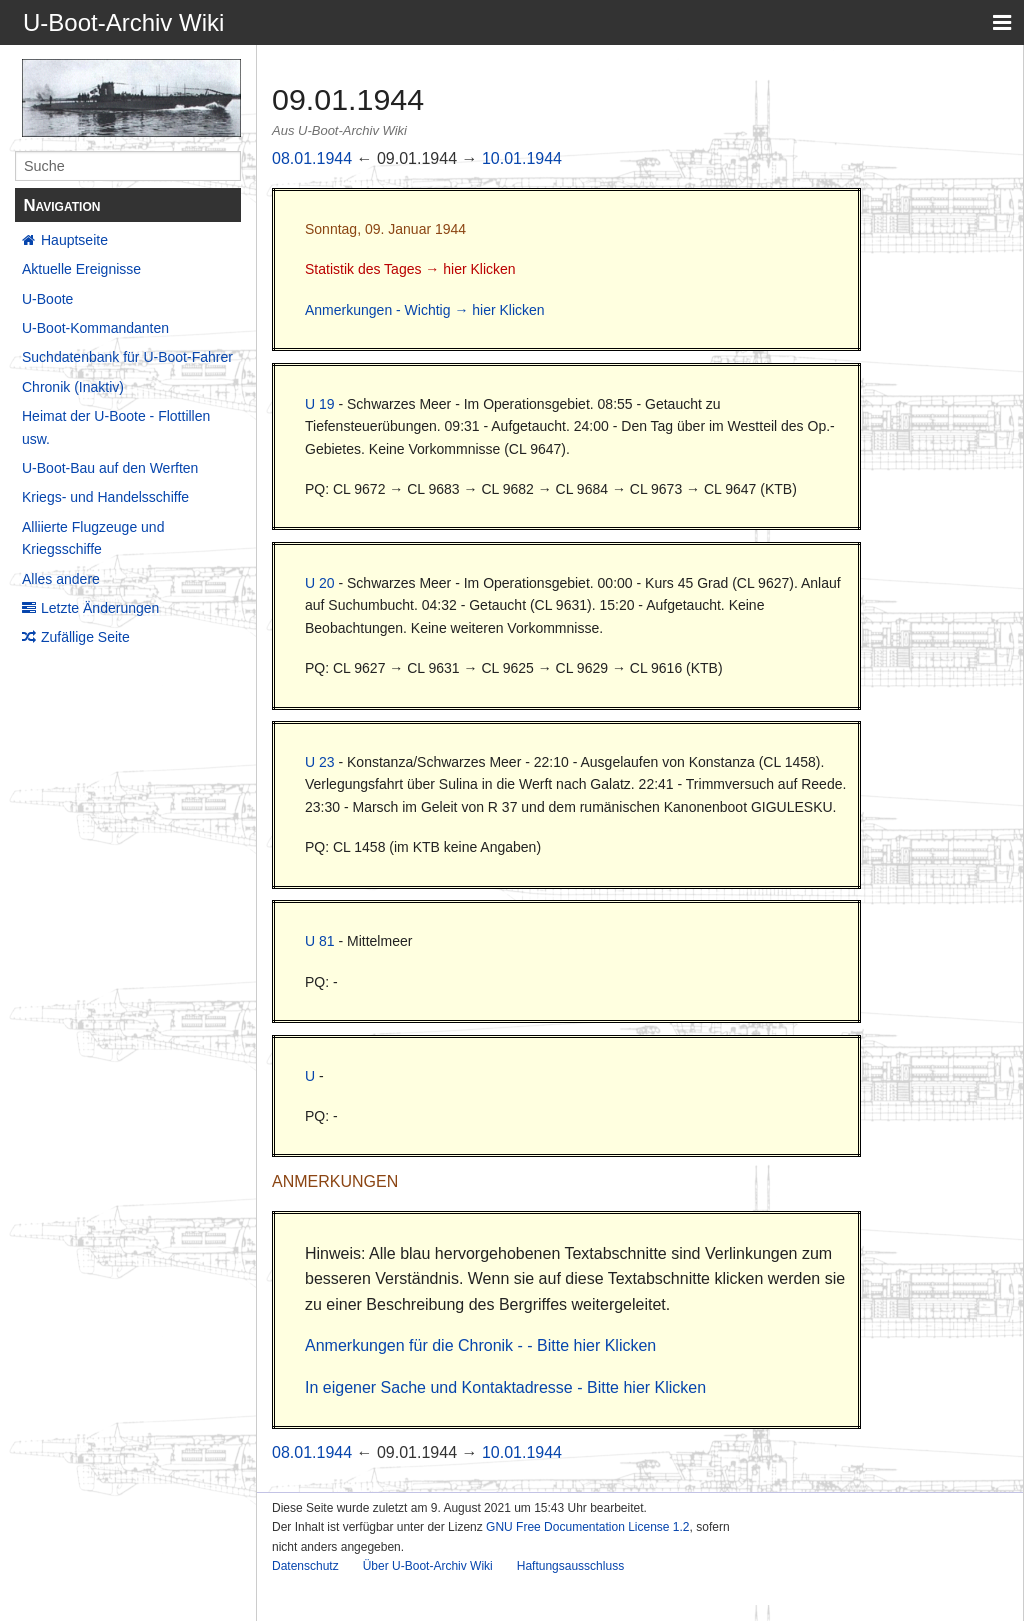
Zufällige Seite (85, 637)
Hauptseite (74, 240)
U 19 (320, 404)
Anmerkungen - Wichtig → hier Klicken (425, 310)
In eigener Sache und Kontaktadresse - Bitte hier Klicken (505, 1387)
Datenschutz (305, 1566)
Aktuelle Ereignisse (81, 269)
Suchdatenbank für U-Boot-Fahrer (127, 357)
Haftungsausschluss (570, 1566)
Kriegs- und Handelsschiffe (105, 497)
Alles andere (61, 579)
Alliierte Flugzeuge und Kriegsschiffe (93, 538)
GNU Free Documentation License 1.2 (587, 1527)
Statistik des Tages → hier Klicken (410, 269)
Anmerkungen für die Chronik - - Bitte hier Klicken (480, 1345)
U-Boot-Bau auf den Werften (110, 468)
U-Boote (47, 299)
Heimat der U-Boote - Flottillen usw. (116, 427)
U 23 (320, 762)
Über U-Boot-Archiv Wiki (428, 1566)
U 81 (320, 941)
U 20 (320, 583)
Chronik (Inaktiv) (73, 387)
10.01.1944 (522, 158)
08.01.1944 (312, 158)
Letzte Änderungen (100, 608)
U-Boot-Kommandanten (95, 328)
